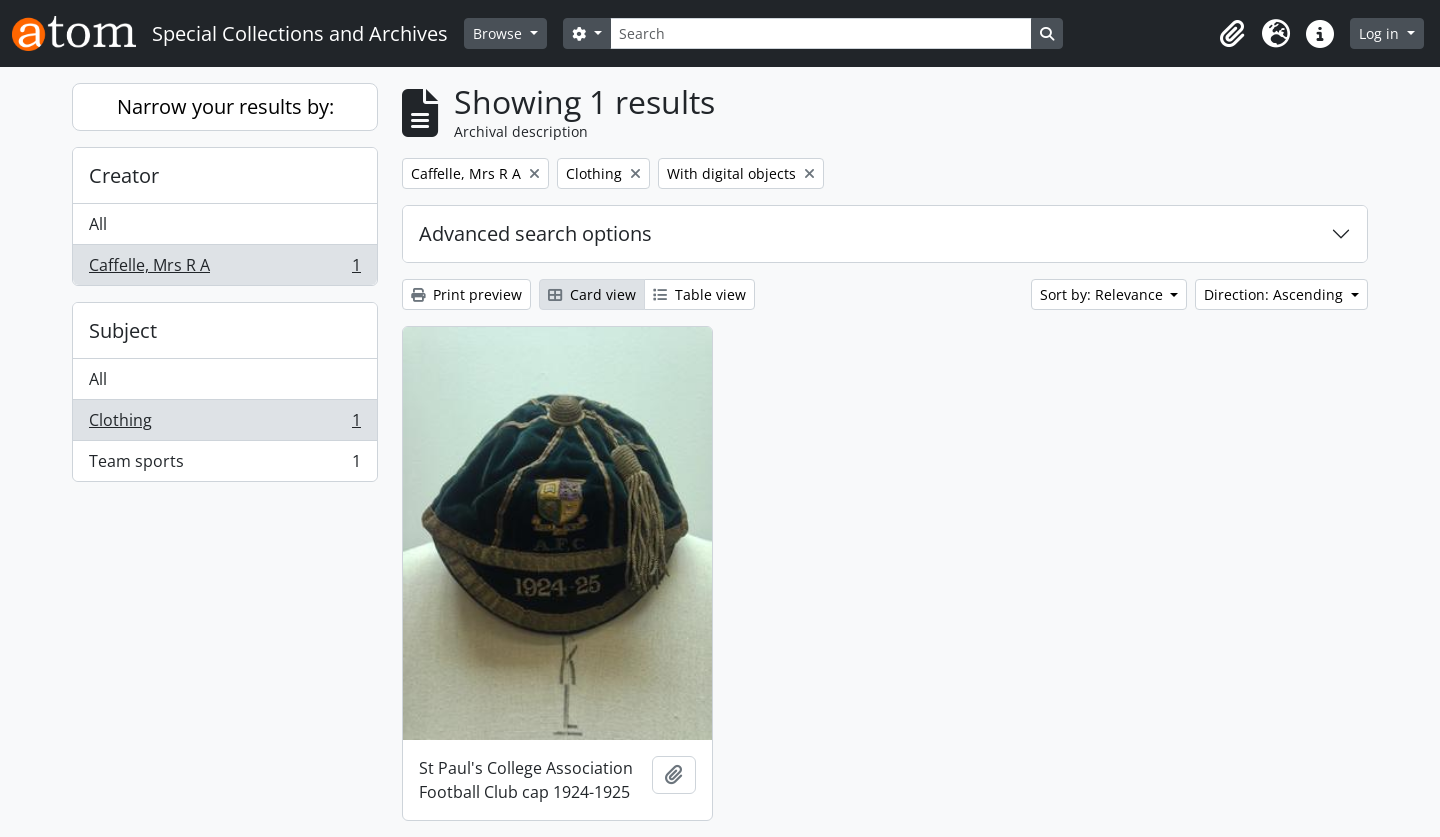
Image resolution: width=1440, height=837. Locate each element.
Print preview (466, 294)
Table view (699, 294)
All (98, 224)
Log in (1381, 33)
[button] (1232, 34)
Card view (592, 294)
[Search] (821, 33)
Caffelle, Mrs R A (224, 269)
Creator (124, 175)
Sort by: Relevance (1103, 294)
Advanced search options (535, 233)
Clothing (224, 424)
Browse (499, 33)
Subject (123, 330)
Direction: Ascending (1275, 294)
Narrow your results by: (225, 106)
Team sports (224, 465)
